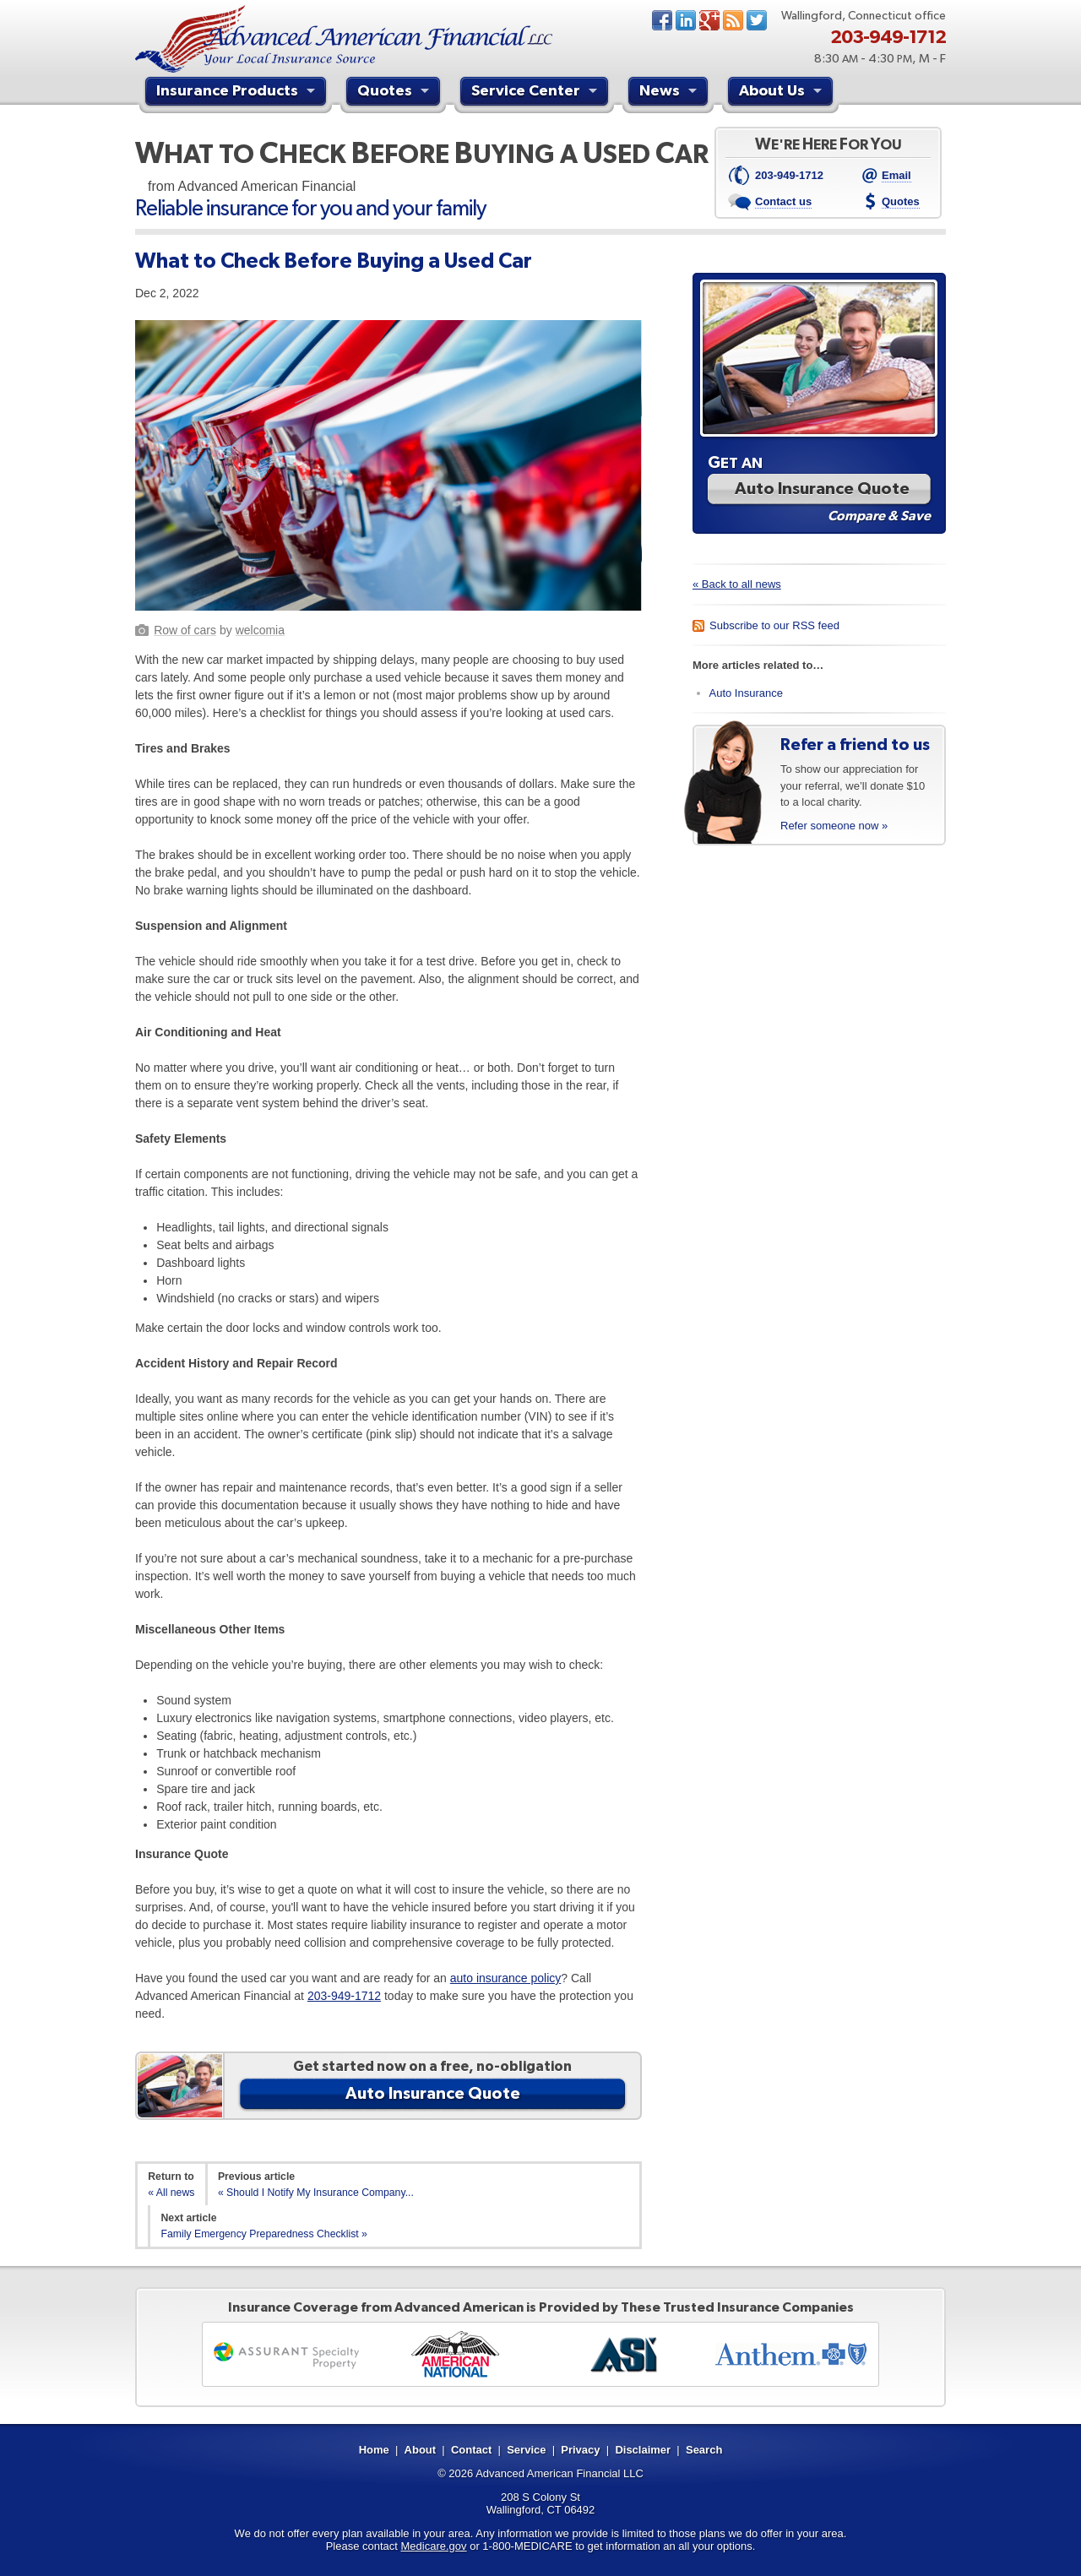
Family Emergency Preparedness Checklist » (264, 2234)
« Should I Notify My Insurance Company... (316, 2192)
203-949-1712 (344, 1996)
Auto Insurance (746, 693)
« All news (171, 2192)
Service (526, 2449)
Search (704, 2449)
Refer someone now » (834, 825)
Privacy (580, 2449)
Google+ (709, 20)
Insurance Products (237, 93)
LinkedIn (686, 20)
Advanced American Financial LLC (559, 2473)
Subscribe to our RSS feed (774, 625)
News (733, 20)
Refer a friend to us (855, 744)
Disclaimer (643, 2449)
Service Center (536, 93)
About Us (782, 93)
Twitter (757, 20)
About (421, 2449)
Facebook (662, 20)
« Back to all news (737, 584)
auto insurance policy (506, 1978)
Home (374, 2449)
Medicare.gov (434, 2546)
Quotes (395, 93)
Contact (471, 2449)
